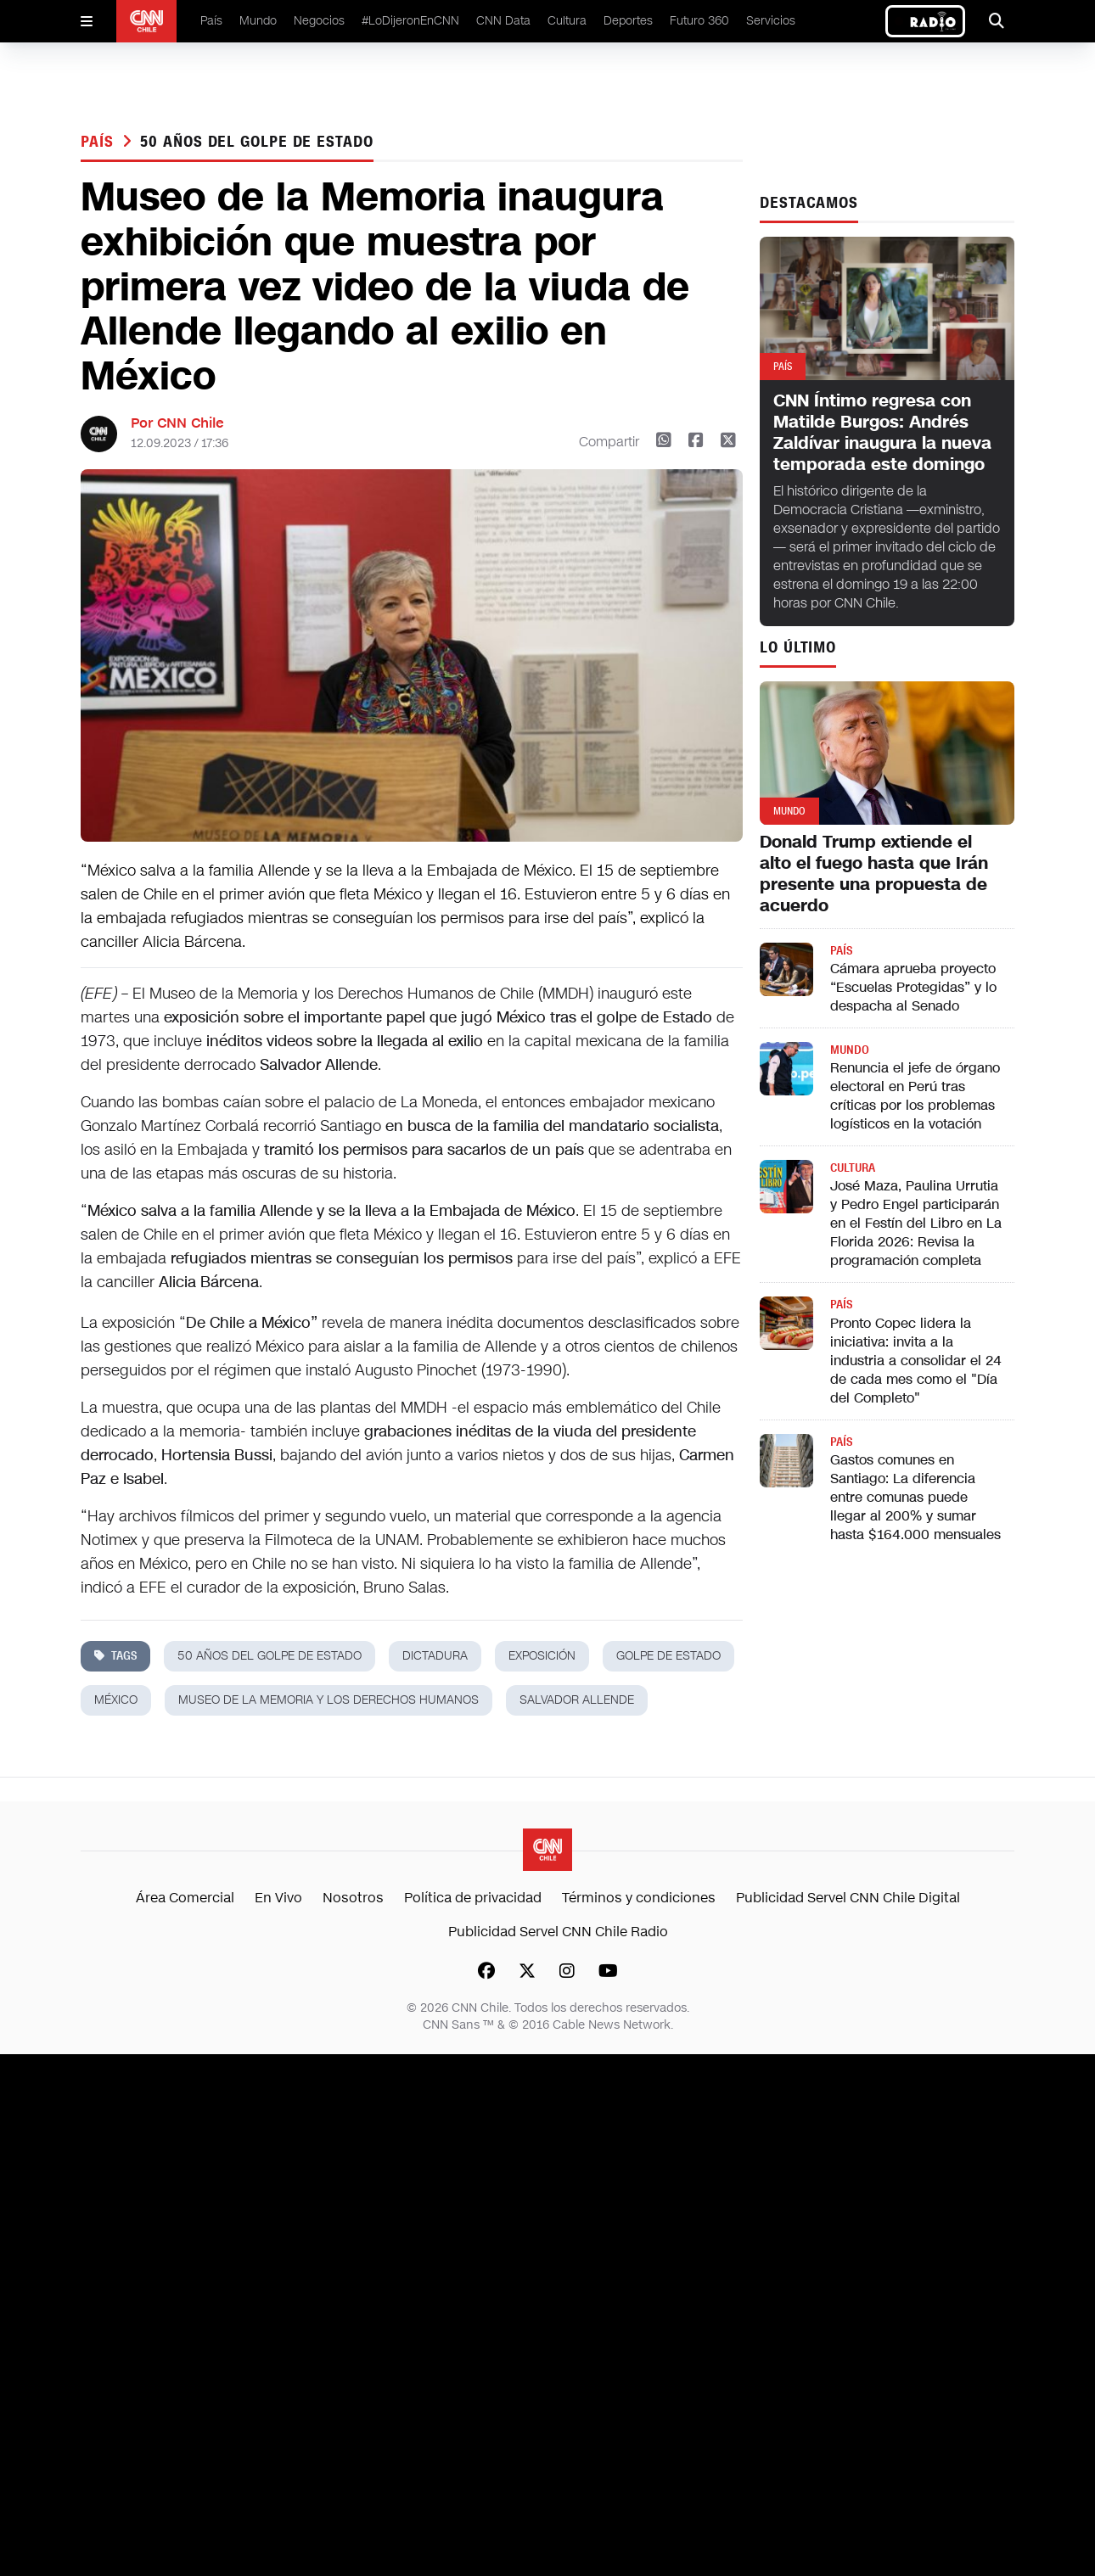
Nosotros (353, 1897)
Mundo (258, 21)
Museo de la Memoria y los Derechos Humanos (328, 1700)
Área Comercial (185, 1897)
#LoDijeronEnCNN (410, 21)
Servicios (770, 21)
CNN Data (503, 21)
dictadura (435, 1656)
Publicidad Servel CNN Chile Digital (848, 1897)
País (211, 21)
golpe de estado (668, 1656)
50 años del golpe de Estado (256, 142)
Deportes (628, 21)
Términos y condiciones (639, 1897)
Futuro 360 (699, 21)
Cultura (567, 21)
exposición (542, 1656)
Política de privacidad (473, 1897)
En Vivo (278, 1897)
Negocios (319, 21)
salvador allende (576, 1700)
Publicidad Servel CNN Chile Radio (558, 1931)
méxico (116, 1700)
